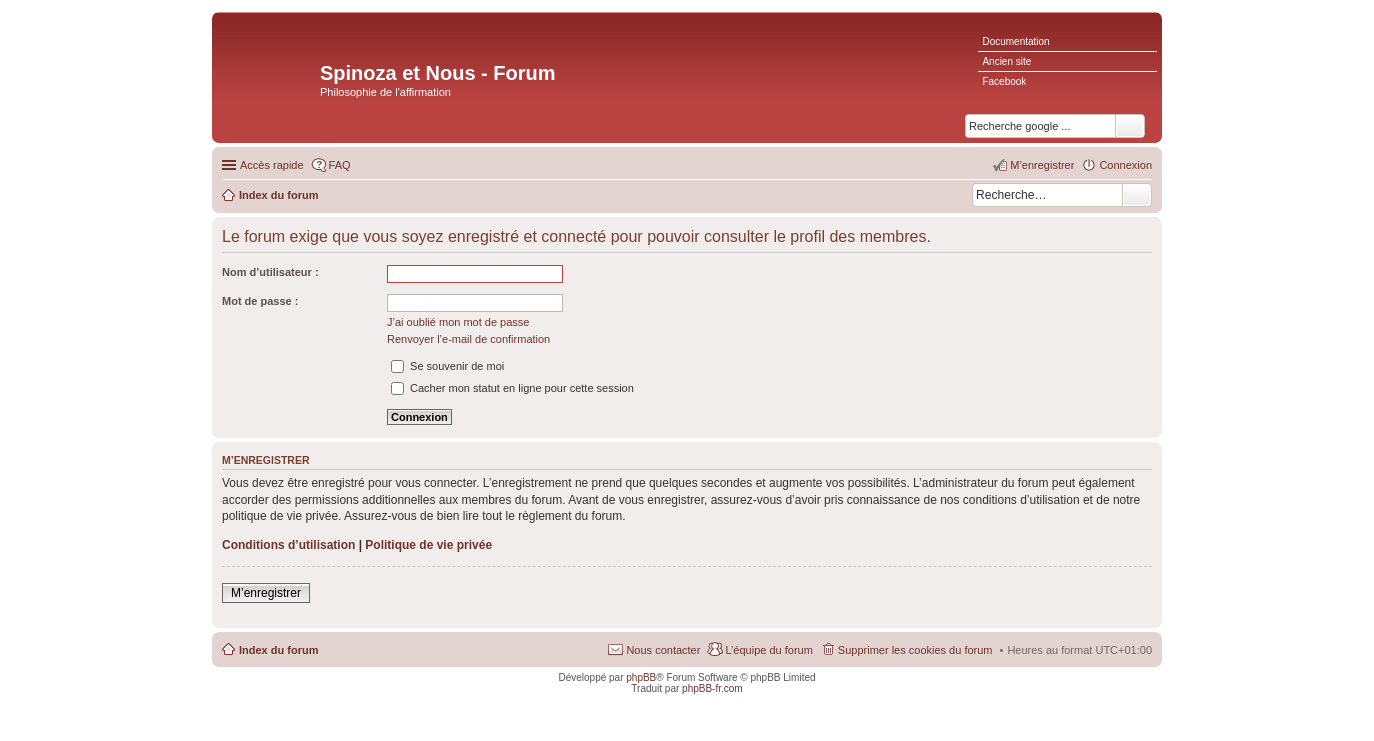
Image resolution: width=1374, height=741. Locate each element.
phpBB (641, 677)
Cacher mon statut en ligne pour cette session (512, 388)
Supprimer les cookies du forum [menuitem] (915, 650)
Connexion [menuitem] (1125, 165)
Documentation (1015, 41)
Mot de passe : (260, 301)
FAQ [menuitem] (340, 165)
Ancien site (1006, 61)
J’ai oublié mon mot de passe (458, 322)
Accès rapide (272, 165)
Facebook (1004, 81)
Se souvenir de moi (447, 366)
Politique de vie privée (428, 545)
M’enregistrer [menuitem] (1042, 165)
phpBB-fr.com (712, 688)
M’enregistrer (266, 593)
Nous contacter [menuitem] (663, 650)
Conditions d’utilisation (288, 545)
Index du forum (278, 650)
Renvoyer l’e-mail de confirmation (468, 339)
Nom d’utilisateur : (270, 272)
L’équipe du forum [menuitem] (768, 650)
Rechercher (1137, 195)
